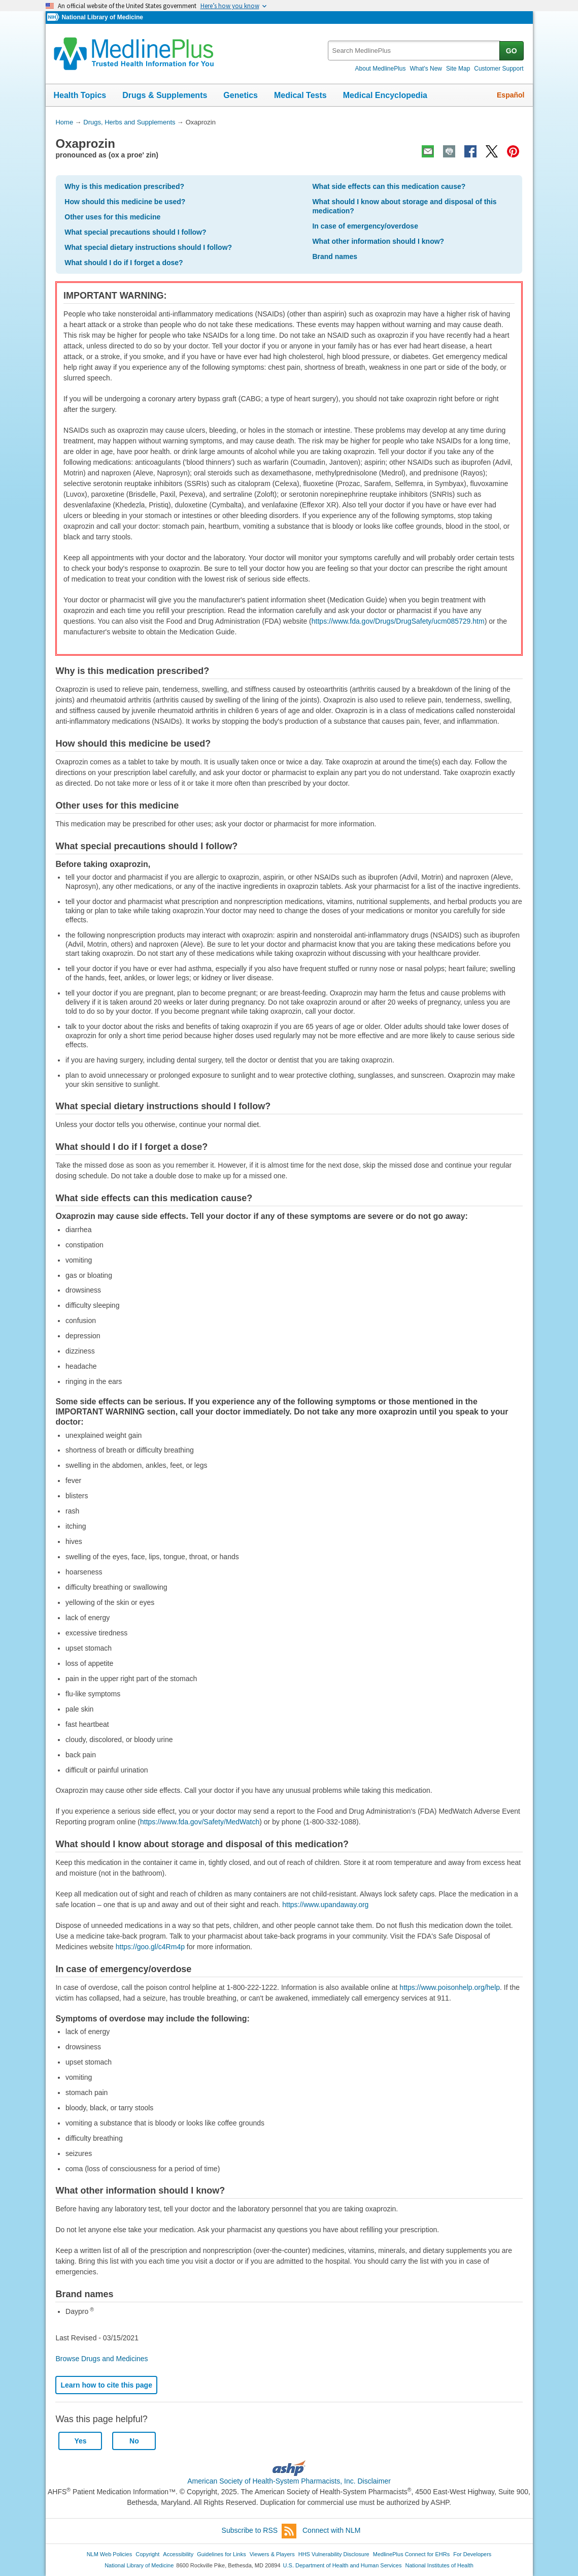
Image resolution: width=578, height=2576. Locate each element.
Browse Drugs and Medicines (101, 2359)
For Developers (472, 2554)
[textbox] (414, 50)
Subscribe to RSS (259, 2531)
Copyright (147, 2554)
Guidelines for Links (221, 2554)
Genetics (240, 95)
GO (511, 51)
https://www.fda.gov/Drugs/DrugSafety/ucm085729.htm (398, 621)
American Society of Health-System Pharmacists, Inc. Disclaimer (289, 2481)
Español (510, 95)
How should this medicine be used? (124, 202)
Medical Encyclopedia (385, 95)
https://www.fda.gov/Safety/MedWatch (199, 1822)
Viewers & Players (272, 2554)
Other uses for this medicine (112, 217)
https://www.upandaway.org (325, 1905)
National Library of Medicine (102, 17)
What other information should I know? (378, 241)
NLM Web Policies (109, 2554)
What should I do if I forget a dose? (123, 263)
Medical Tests (300, 95)
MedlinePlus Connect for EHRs (411, 2554)
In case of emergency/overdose (365, 226)
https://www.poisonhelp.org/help (449, 1987)
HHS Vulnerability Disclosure (333, 2554)
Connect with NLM (331, 2530)
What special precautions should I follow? (135, 232)
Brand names (334, 256)
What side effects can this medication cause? (388, 186)
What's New (426, 68)
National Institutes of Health (439, 2565)
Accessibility (178, 2554)
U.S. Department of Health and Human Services (342, 2565)
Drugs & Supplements (164, 95)
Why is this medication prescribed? (124, 186)
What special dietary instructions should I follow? (148, 247)
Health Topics (80, 95)
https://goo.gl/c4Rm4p (150, 1947)
